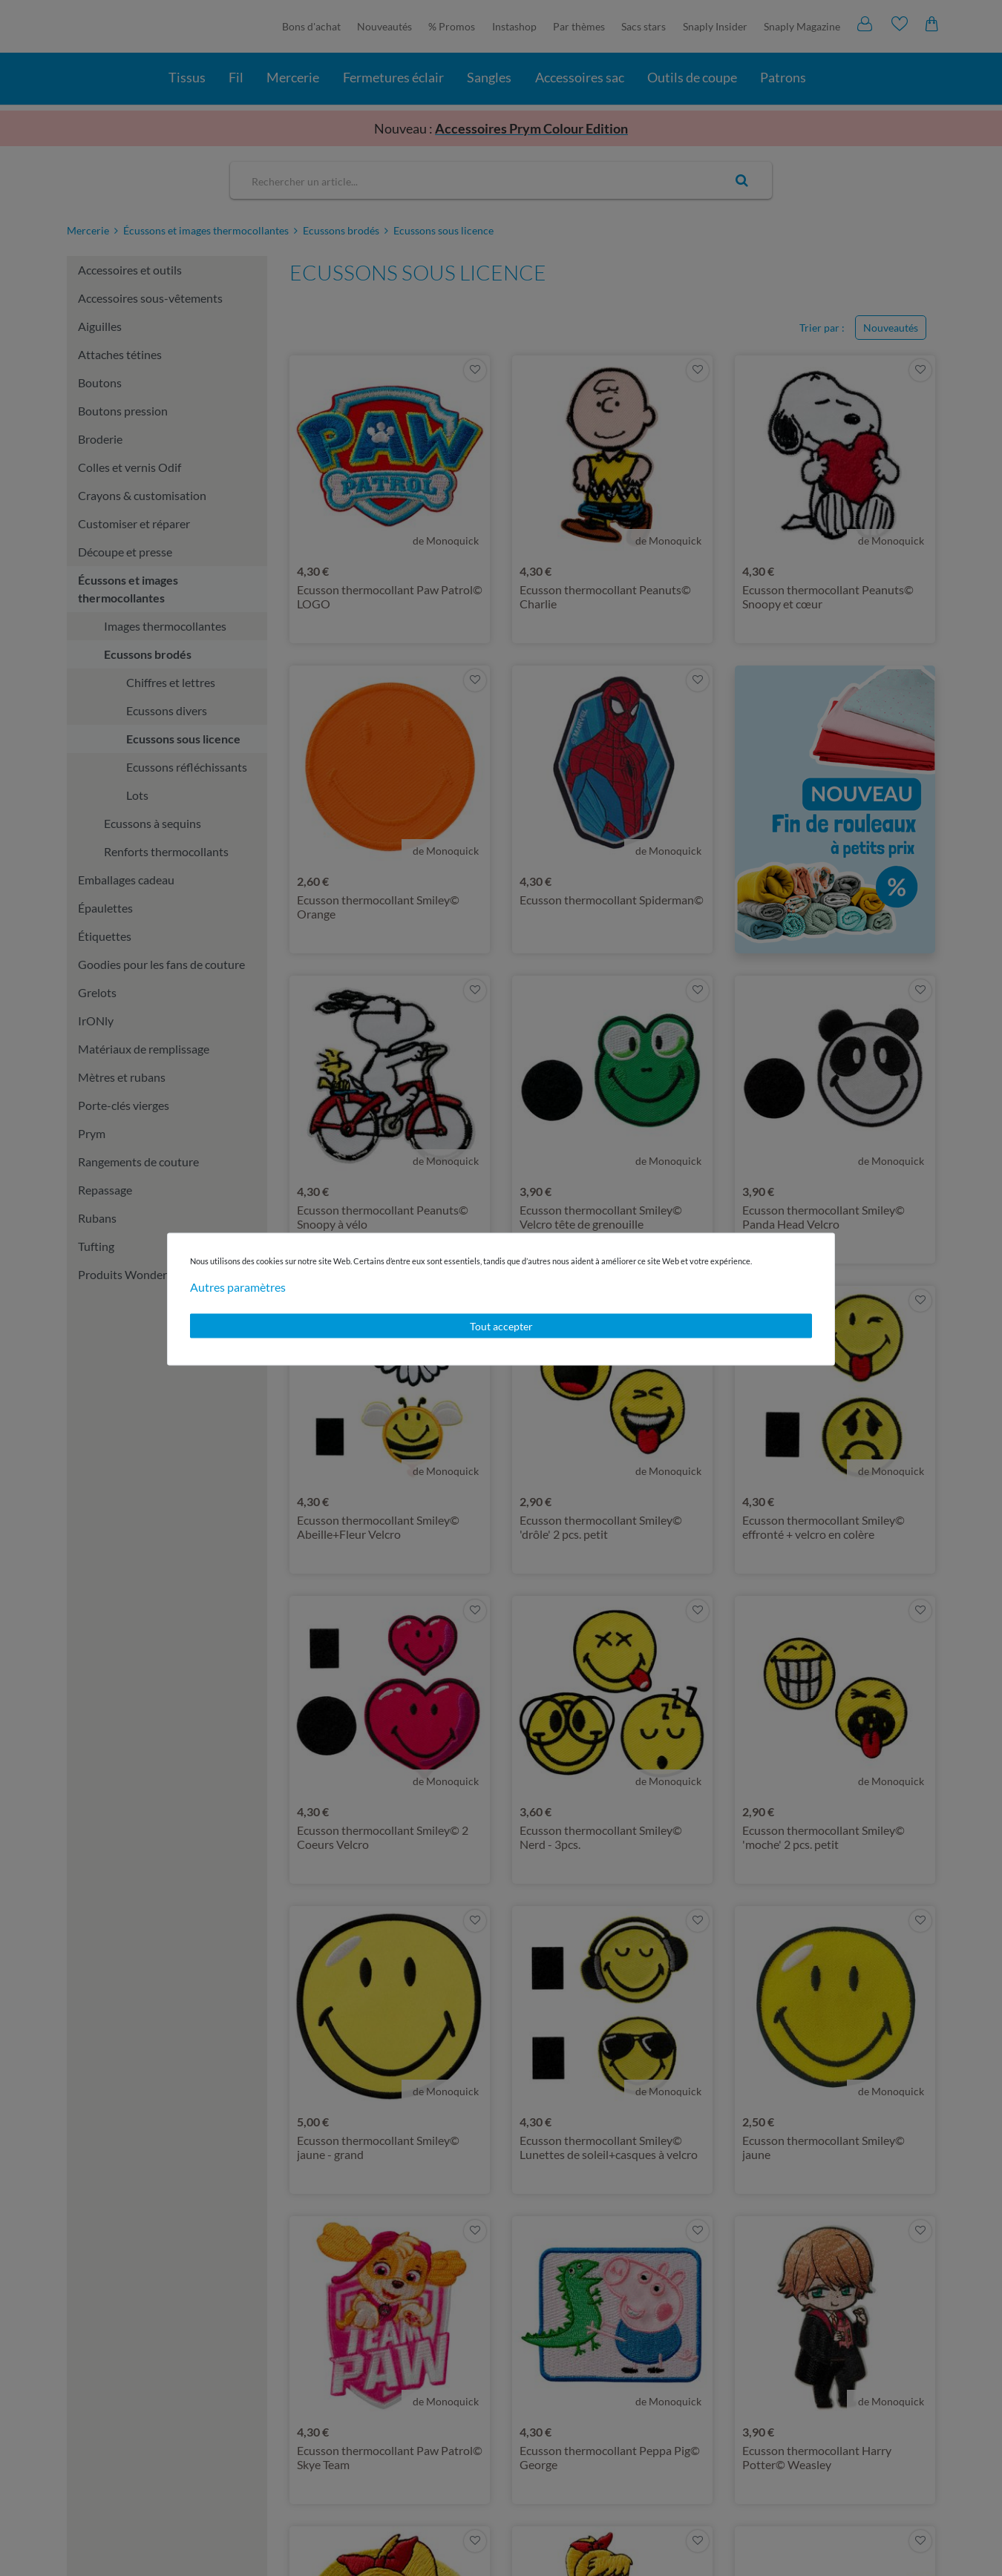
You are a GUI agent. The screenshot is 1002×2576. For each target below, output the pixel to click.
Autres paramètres (238, 1286)
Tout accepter (501, 1325)
